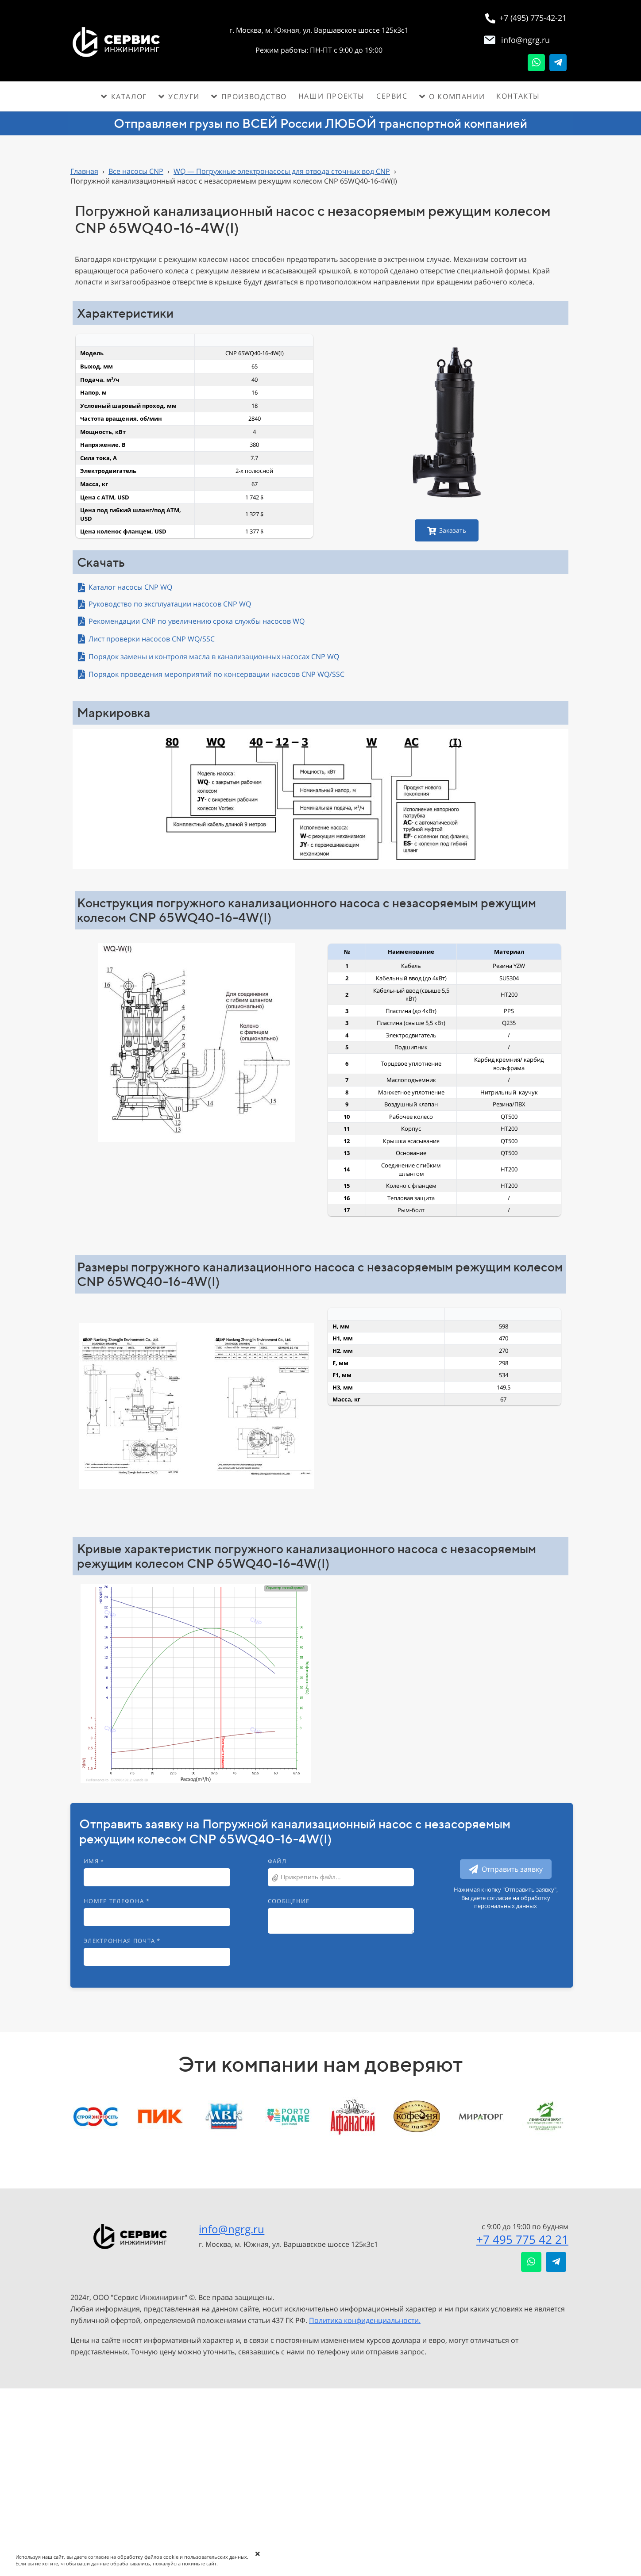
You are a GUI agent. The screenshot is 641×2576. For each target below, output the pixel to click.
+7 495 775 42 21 (522, 2239)
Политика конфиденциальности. (365, 2320)
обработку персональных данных (512, 1902)
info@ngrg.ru (231, 2229)
